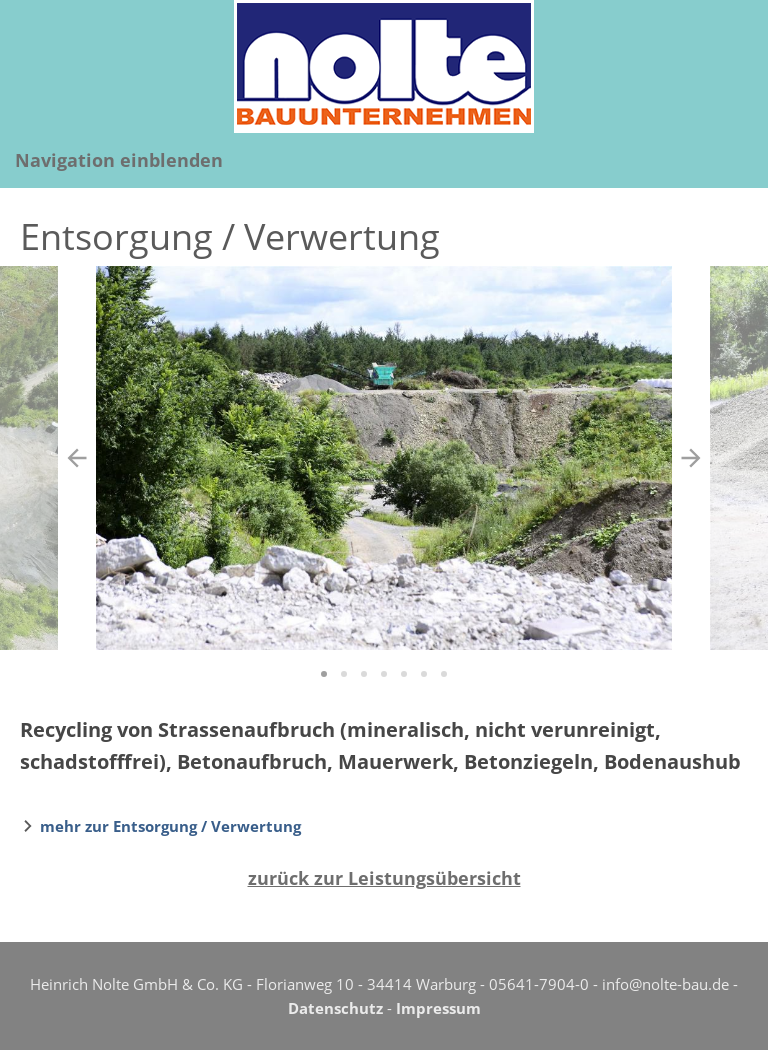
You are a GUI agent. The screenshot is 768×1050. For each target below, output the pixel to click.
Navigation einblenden (119, 160)
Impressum (438, 1008)
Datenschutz (335, 1008)
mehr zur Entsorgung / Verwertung (170, 826)
